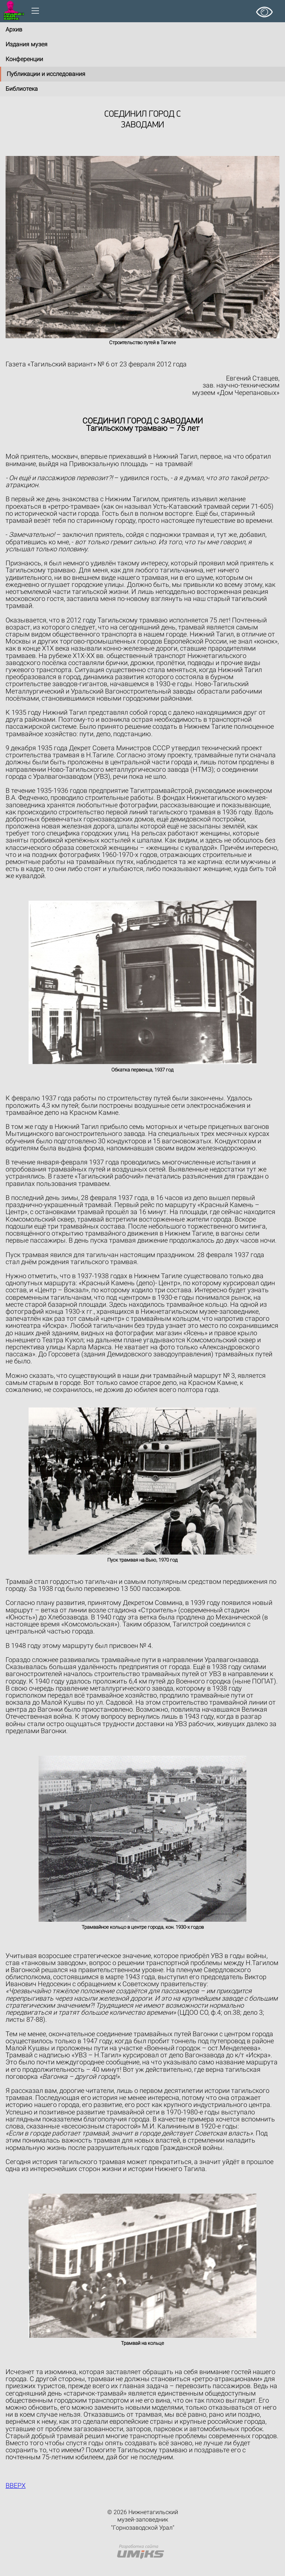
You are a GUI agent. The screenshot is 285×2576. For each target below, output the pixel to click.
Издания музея (27, 44)
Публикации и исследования (46, 73)
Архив (14, 29)
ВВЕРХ (16, 2485)
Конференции (24, 59)
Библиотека (22, 88)
